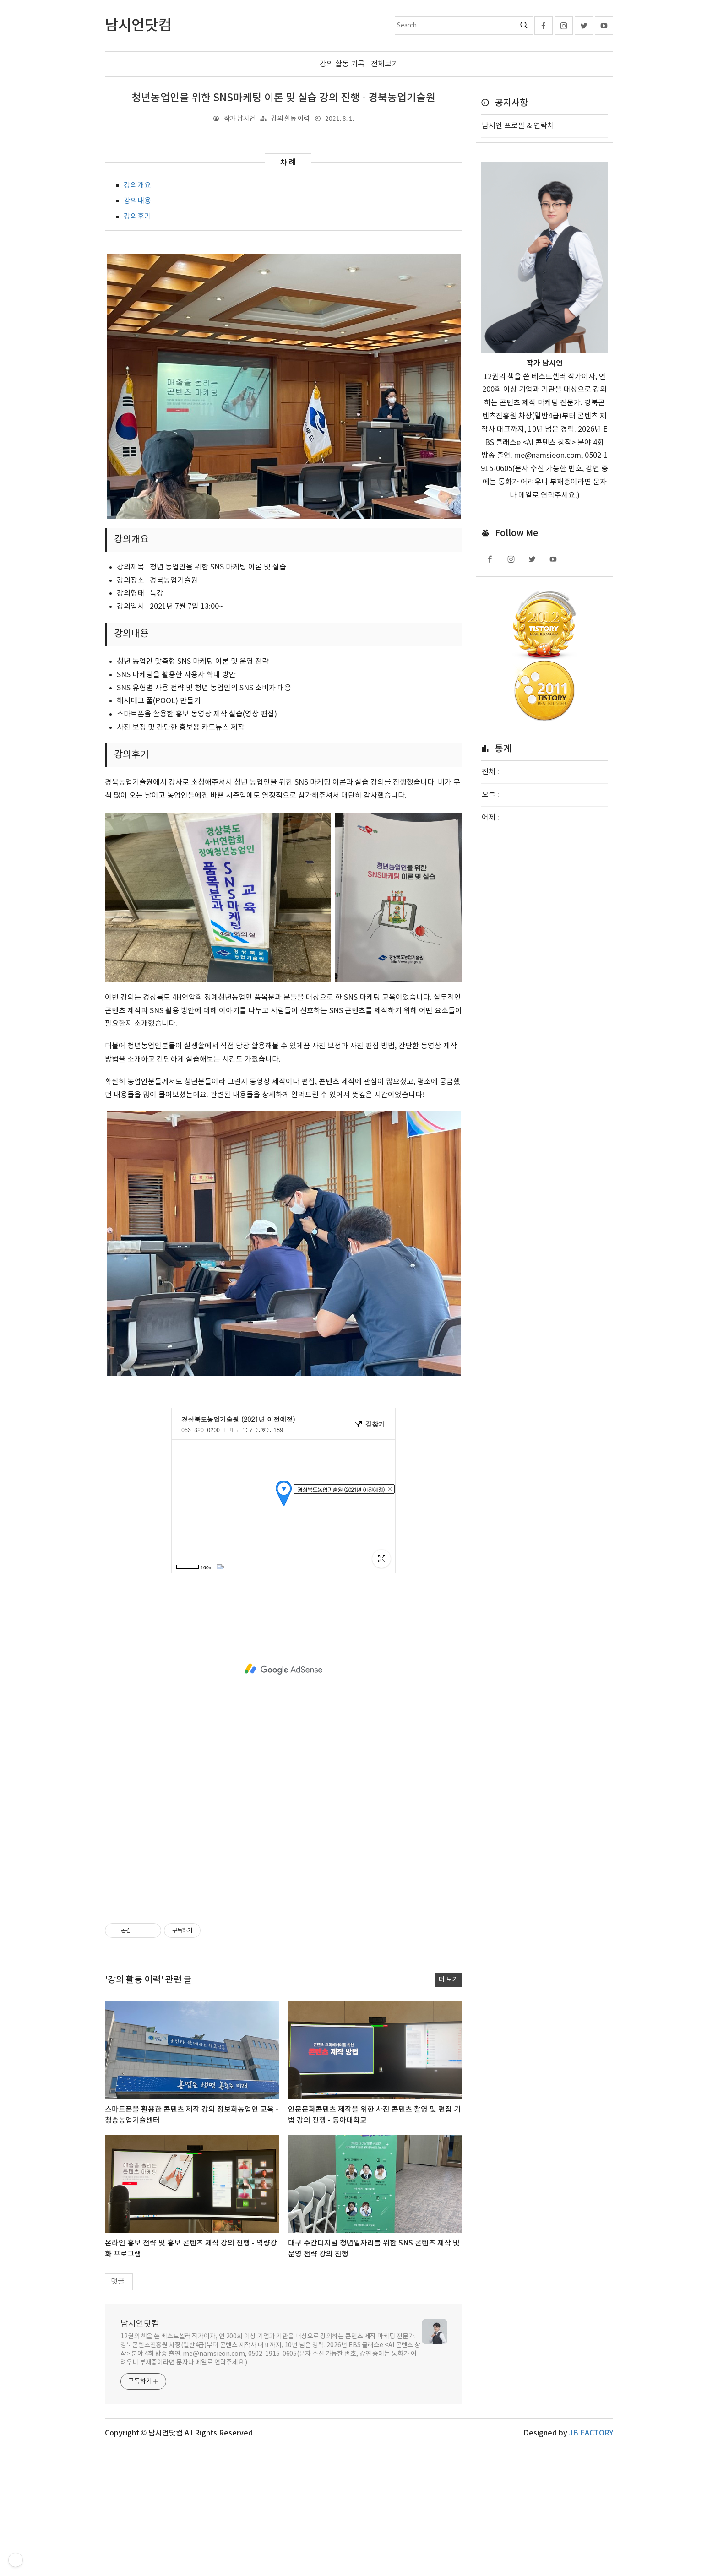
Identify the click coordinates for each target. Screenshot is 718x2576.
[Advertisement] (283, 1669)
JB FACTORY (591, 2433)
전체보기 (384, 64)
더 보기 (448, 1980)
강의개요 (137, 185)
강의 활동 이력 (290, 119)
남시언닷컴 (139, 2324)
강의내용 (137, 201)
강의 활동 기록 (342, 64)
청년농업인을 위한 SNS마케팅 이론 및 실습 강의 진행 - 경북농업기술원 (283, 98)
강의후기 (137, 216)
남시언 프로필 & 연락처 (518, 126)
